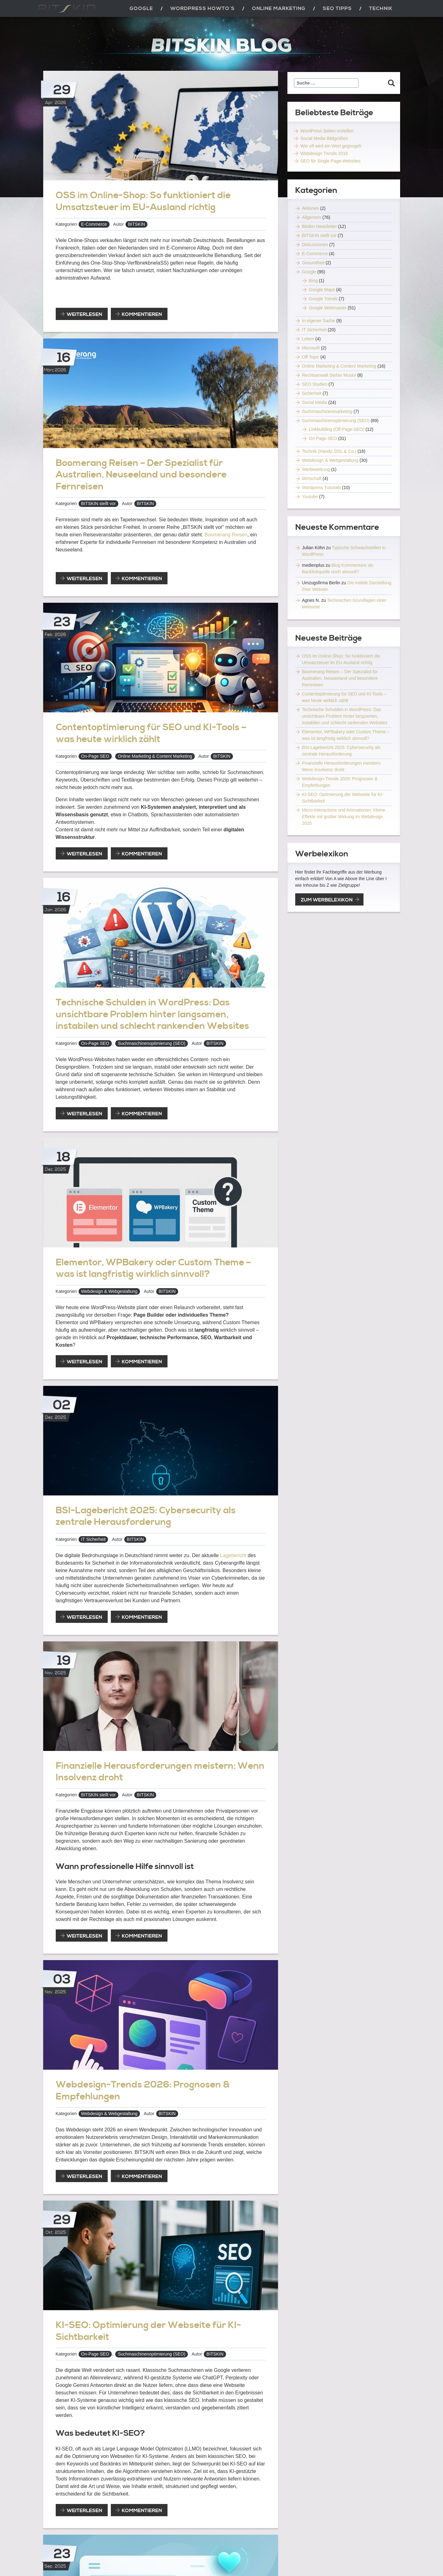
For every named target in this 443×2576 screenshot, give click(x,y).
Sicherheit (312, 393)
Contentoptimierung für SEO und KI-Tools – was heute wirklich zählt (151, 733)
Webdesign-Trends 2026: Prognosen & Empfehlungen (143, 2091)
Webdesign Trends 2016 (324, 153)
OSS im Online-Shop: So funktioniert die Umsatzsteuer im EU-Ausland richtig (143, 201)
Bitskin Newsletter (319, 226)
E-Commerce (94, 224)
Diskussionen (315, 244)
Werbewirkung (316, 469)
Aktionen (310, 208)
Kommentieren (142, 314)
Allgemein (311, 217)
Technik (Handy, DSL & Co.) (329, 451)
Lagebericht (233, 1555)
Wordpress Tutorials (321, 487)
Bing (313, 280)
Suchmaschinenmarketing (327, 411)
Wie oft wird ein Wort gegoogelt (331, 145)
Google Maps (322, 289)
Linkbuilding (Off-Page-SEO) (336, 429)
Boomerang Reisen (225, 534)
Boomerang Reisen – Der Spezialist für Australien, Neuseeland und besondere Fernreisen (141, 475)
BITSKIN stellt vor (98, 503)
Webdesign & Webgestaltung (109, 1291)
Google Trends (323, 298)
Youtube (310, 496)
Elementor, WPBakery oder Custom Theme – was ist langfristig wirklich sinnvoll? (153, 1268)
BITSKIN (136, 224)
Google (309, 271)
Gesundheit (313, 262)
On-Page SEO (95, 756)
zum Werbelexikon (327, 900)
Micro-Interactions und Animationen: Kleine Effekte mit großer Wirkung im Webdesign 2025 (343, 817)
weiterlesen (87, 315)
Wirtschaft (312, 478)
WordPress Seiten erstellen (327, 130)
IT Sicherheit (93, 1539)
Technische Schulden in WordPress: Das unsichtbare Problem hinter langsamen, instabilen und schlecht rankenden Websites (152, 1014)
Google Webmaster (328, 307)
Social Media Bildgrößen (324, 138)
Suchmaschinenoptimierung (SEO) (151, 1043)
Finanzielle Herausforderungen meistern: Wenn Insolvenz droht (160, 1772)
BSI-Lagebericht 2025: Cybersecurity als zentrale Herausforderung (146, 1516)
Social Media (314, 402)
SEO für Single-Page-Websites (331, 160)
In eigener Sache (318, 320)
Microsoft (311, 347)
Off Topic (310, 356)
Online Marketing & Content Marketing (155, 756)
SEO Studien (314, 384)
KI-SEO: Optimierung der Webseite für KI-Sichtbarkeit (148, 2331)
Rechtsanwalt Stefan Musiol (329, 375)
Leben (308, 338)
